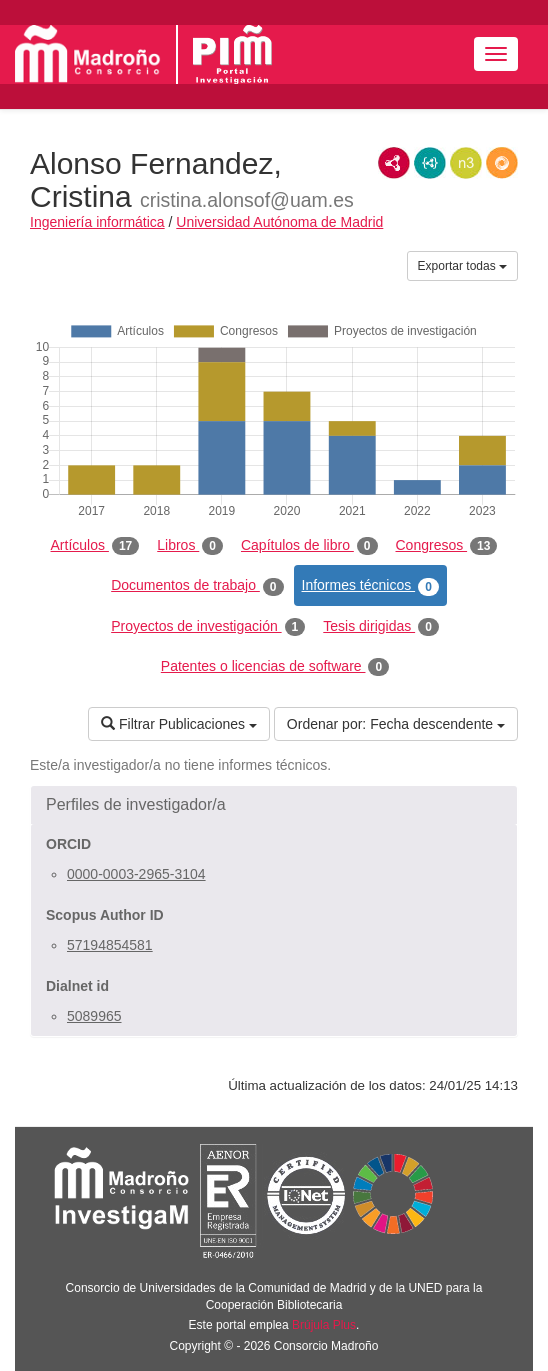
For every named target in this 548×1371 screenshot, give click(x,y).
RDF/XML (394, 163)
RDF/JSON (502, 163)
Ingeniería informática (97, 222)
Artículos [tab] (95, 546)
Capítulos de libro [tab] (309, 546)
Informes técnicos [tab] (370, 586)
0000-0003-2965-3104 (136, 874)
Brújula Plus (324, 1325)
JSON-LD (430, 163)
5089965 (94, 1016)
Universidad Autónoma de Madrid (279, 222)
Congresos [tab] (447, 546)
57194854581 (110, 945)
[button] (274, 805)
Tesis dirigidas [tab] (381, 627)
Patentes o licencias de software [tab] (275, 667)
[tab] (274, 805)
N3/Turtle (466, 163)
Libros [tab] (190, 546)
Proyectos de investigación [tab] (208, 627)
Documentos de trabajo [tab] (197, 586)
